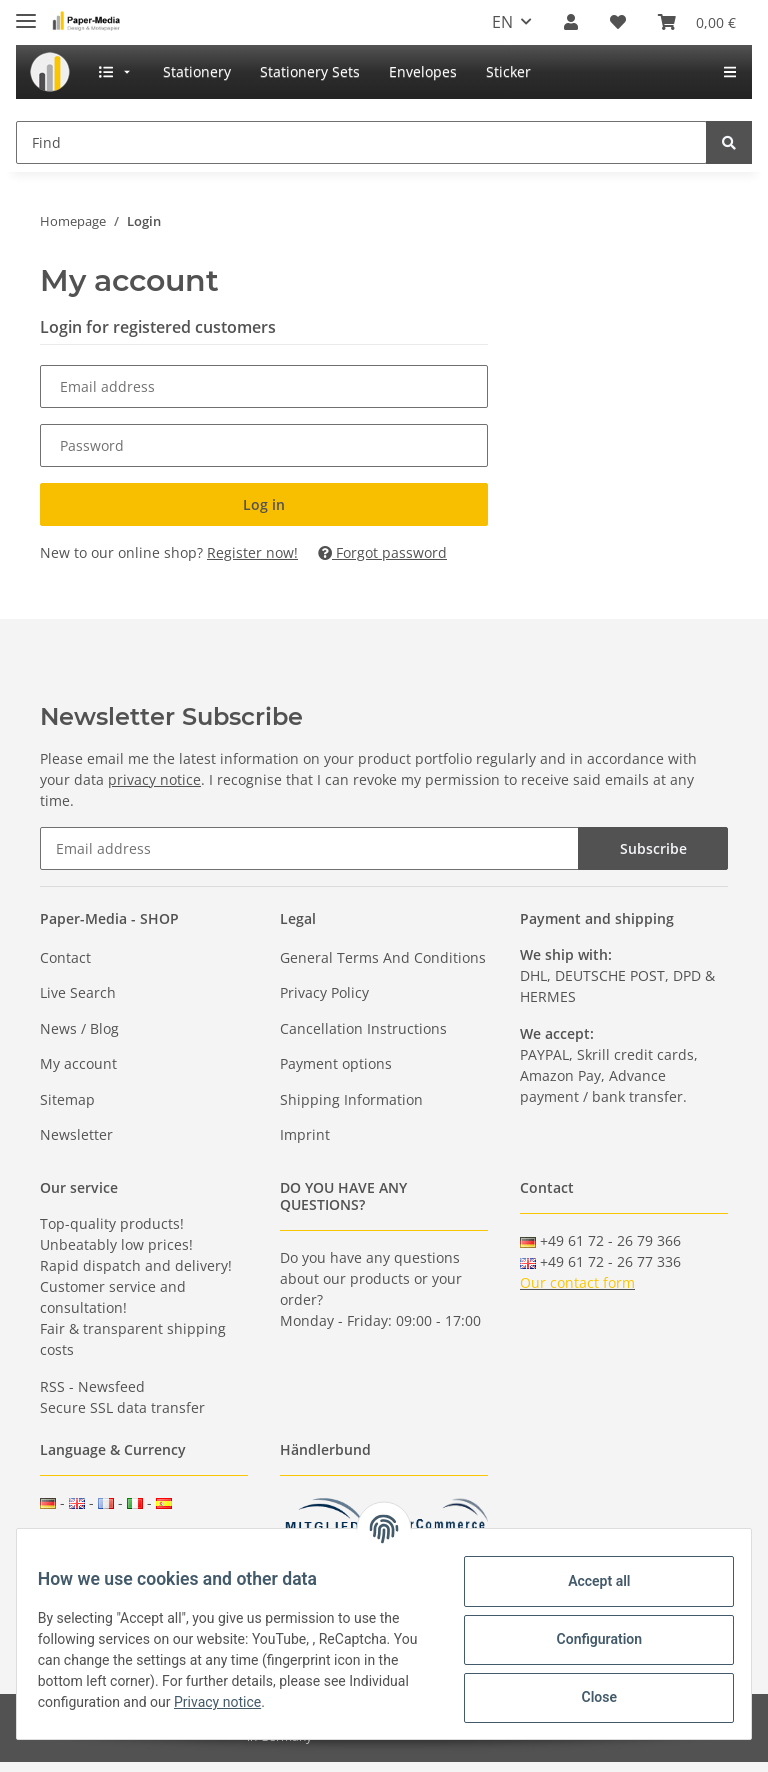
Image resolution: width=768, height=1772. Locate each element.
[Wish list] (618, 22)
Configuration (587, 1639)
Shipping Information (351, 1099)
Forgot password (382, 552)
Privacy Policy (324, 992)
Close (587, 1697)
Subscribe (653, 848)
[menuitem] (50, 72)
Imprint (305, 1134)
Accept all (588, 1581)
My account (78, 1063)
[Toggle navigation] (26, 12)
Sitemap (67, 1099)
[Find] (361, 142)
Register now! (252, 552)
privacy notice (154, 779)
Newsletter (76, 1134)
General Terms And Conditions (383, 957)
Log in (264, 504)
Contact (65, 957)
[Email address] (309, 848)
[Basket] (697, 22)
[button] (571, 22)
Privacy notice (291, 1702)
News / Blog (79, 1028)
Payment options (336, 1063)
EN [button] (502, 22)
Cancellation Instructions (363, 1028)
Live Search (78, 992)
